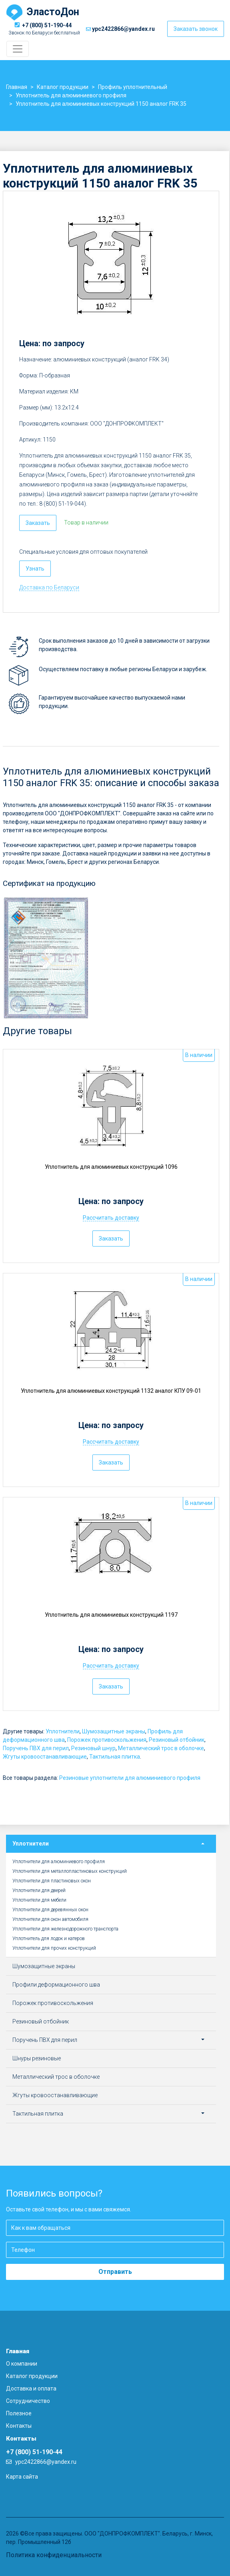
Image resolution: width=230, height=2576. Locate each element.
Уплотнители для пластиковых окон (51, 1881)
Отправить (115, 2271)
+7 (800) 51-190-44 (47, 25)
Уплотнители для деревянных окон (50, 1909)
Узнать (35, 568)
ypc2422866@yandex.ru (123, 29)
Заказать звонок (196, 29)
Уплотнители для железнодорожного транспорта (65, 1929)
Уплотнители (63, 1731)
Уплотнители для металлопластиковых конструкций (69, 1871)
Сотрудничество (28, 2401)
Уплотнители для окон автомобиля (50, 1919)
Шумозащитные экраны (113, 1731)
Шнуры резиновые (36, 2058)
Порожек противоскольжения (106, 1740)
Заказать (38, 523)
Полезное (19, 2413)
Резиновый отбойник (176, 1740)
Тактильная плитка (114, 1756)
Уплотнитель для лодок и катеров (48, 1938)
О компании (21, 2363)
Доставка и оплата (31, 2388)
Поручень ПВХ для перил (36, 1748)
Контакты (19, 2426)
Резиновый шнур (93, 1748)
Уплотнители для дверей (39, 1890)
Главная (17, 2351)
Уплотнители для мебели (39, 1900)
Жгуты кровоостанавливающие (45, 1756)
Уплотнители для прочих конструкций (54, 1948)
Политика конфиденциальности (54, 2555)
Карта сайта (22, 2476)
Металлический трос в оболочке (161, 1748)
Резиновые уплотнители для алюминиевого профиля (129, 1778)
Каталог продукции (32, 2376)
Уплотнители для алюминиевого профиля (58, 1861)
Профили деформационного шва (56, 1984)
